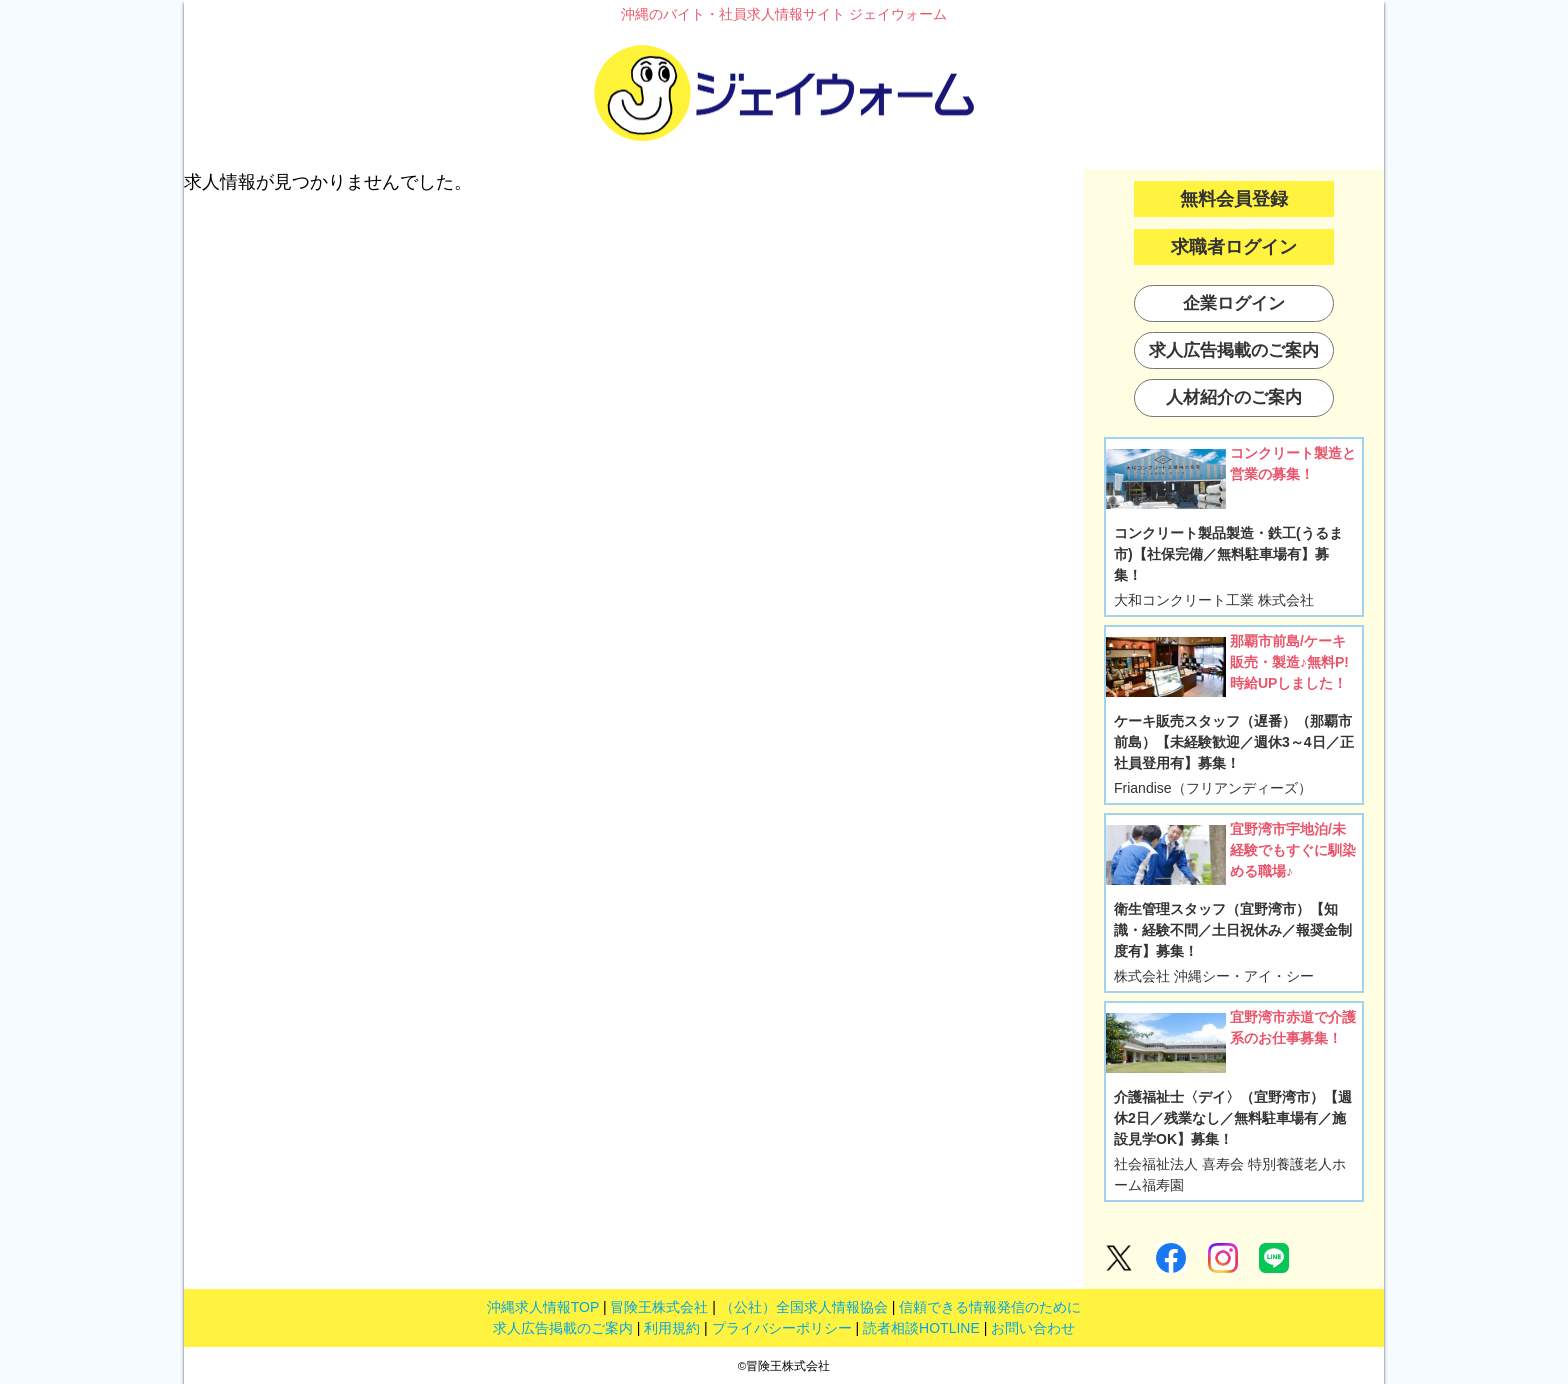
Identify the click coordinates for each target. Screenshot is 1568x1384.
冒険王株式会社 (659, 1307)
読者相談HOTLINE (921, 1328)
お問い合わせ (1033, 1328)
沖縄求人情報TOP (543, 1307)
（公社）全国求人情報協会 (804, 1307)
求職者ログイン (1234, 247)
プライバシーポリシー (782, 1328)
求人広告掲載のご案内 (563, 1328)
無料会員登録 (1234, 199)
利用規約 (672, 1328)
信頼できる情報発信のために (990, 1307)
